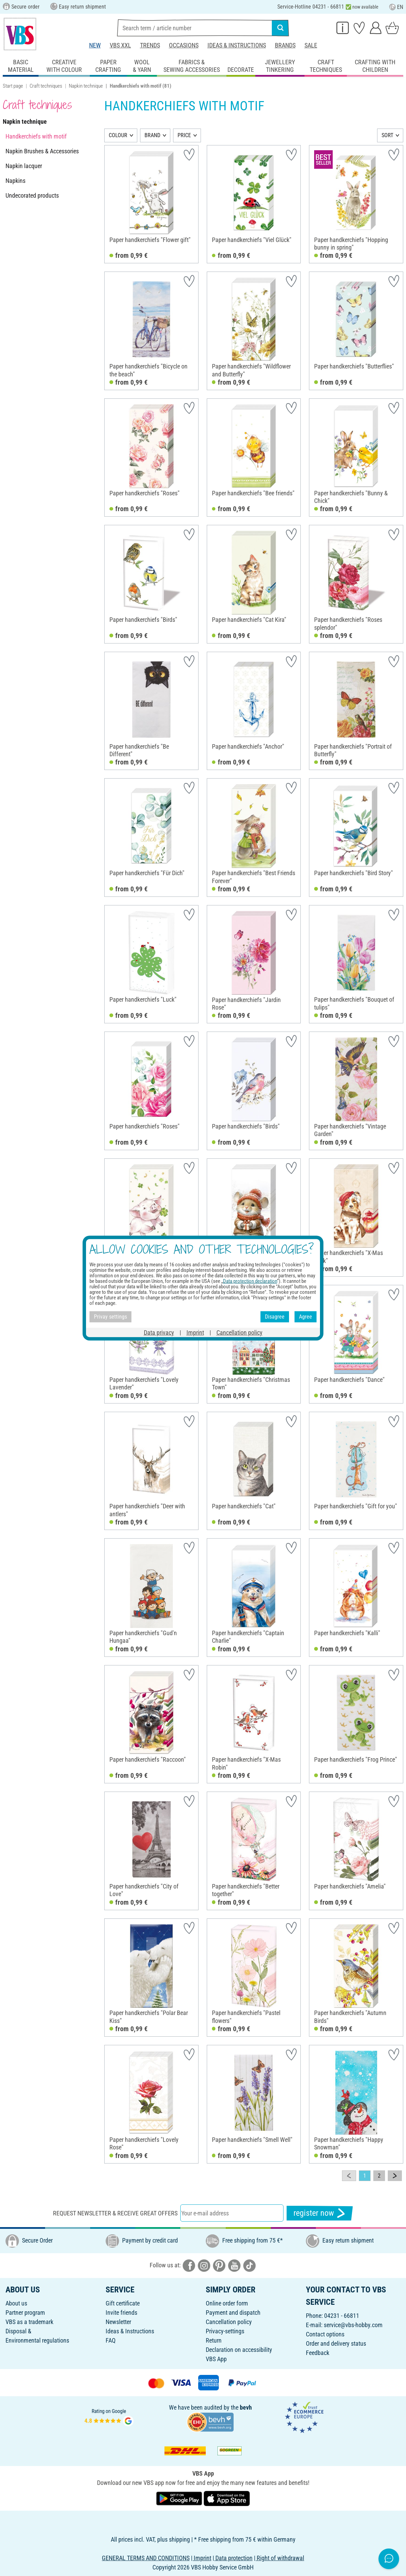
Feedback (317, 2352)
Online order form (227, 2303)
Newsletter (118, 2321)
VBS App (216, 2359)
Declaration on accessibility (239, 2349)
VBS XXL (120, 45)
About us (16, 2303)
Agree (305, 1316)
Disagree (275, 1316)
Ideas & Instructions (236, 45)
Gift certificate (123, 2303)
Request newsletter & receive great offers (115, 2213)
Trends (150, 45)
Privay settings (110, 1316)
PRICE (184, 135)
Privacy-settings (225, 2331)
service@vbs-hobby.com (353, 2325)
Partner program (25, 2312)
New (95, 45)
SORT (387, 135)
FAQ (111, 2340)
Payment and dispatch (233, 2312)
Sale (310, 45)
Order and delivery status (336, 2343)
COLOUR (118, 135)
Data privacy (159, 1332)
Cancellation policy (229, 2321)
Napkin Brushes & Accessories (42, 151)
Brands (285, 45)
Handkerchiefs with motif (36, 136)
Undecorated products (32, 195)
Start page (13, 86)
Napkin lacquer (24, 165)
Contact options (325, 2334)
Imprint (195, 1332)
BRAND (152, 135)
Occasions (184, 45)
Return (214, 2340)
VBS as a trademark (29, 2321)
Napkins (15, 180)
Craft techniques (46, 86)
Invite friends (121, 2312)
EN (396, 7)
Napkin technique (86, 86)
